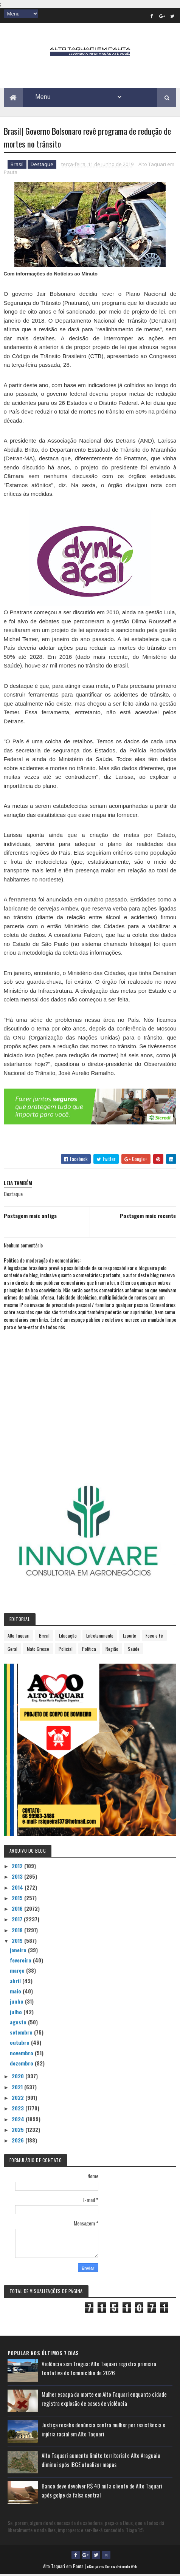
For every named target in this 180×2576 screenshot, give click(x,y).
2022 (18, 2099)
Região (112, 1650)
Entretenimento (99, 1637)
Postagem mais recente (148, 1217)
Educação (68, 1637)
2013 (18, 1878)
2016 (18, 1910)
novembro (22, 2054)
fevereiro (21, 1961)
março (18, 1972)
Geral (12, 1650)
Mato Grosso (38, 1650)
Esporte (129, 1637)
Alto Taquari (18, 1637)
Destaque (42, 165)
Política (89, 1650)
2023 (18, 2109)
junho (17, 2003)
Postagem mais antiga (30, 1217)
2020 (18, 2077)
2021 (18, 2088)
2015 (18, 1899)
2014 (18, 1888)
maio (16, 1992)
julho (16, 2013)
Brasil (17, 165)
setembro (22, 2034)
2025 (18, 2131)
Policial (66, 1650)
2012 (18, 1867)
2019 (18, 1942)
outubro (20, 2044)
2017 (18, 1920)
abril (16, 1982)
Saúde (134, 1650)
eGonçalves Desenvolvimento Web (112, 2568)
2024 (19, 2120)
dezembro (22, 2064)
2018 (18, 1931)
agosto (19, 2023)
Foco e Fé (154, 1637)
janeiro (19, 1951)
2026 (18, 2141)
